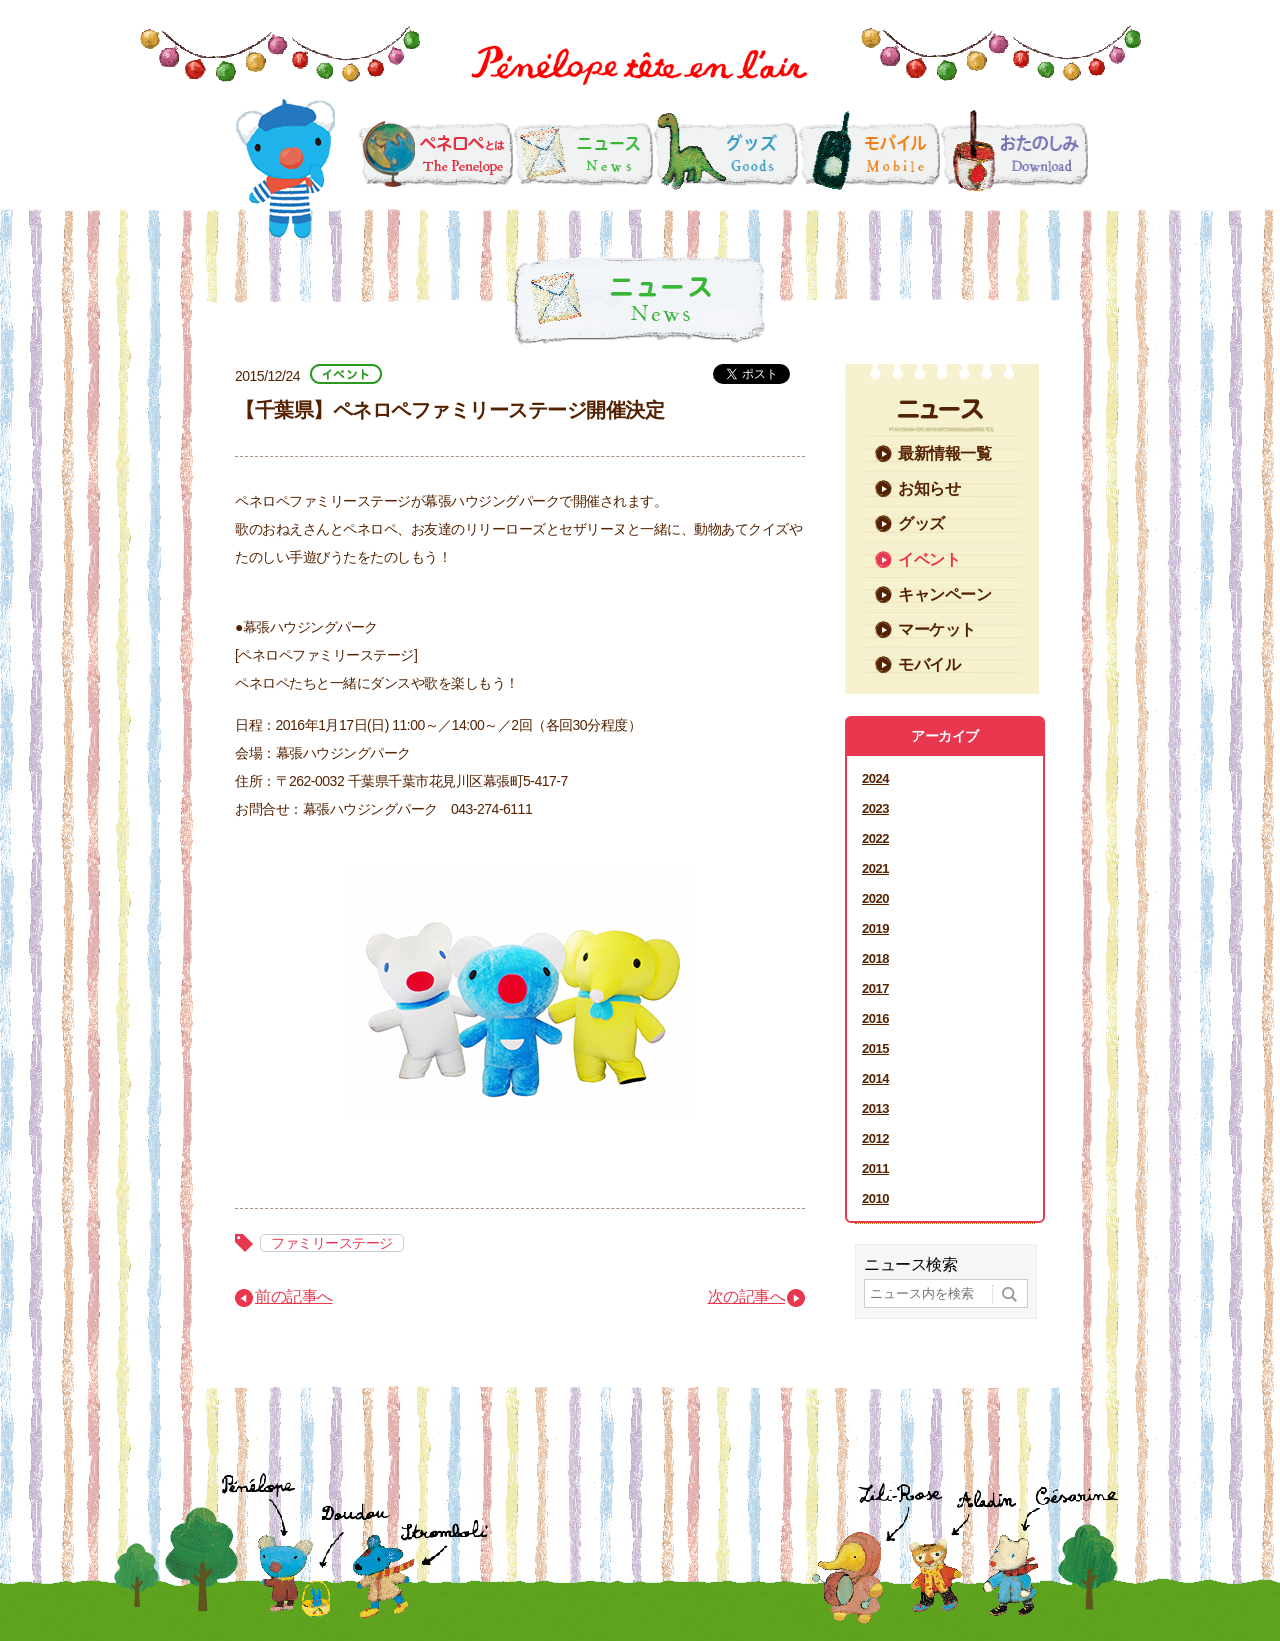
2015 (875, 1048)
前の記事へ (294, 1296)
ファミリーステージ (332, 1243)
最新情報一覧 (944, 453)
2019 (875, 928)
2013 (875, 1108)
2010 (875, 1198)
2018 (875, 958)
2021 (875, 868)
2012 (875, 1138)
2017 (875, 988)
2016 (875, 1018)
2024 (875, 778)
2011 (875, 1168)
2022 (875, 838)
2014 (875, 1078)
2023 (875, 808)
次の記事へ (747, 1296)
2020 (875, 898)
